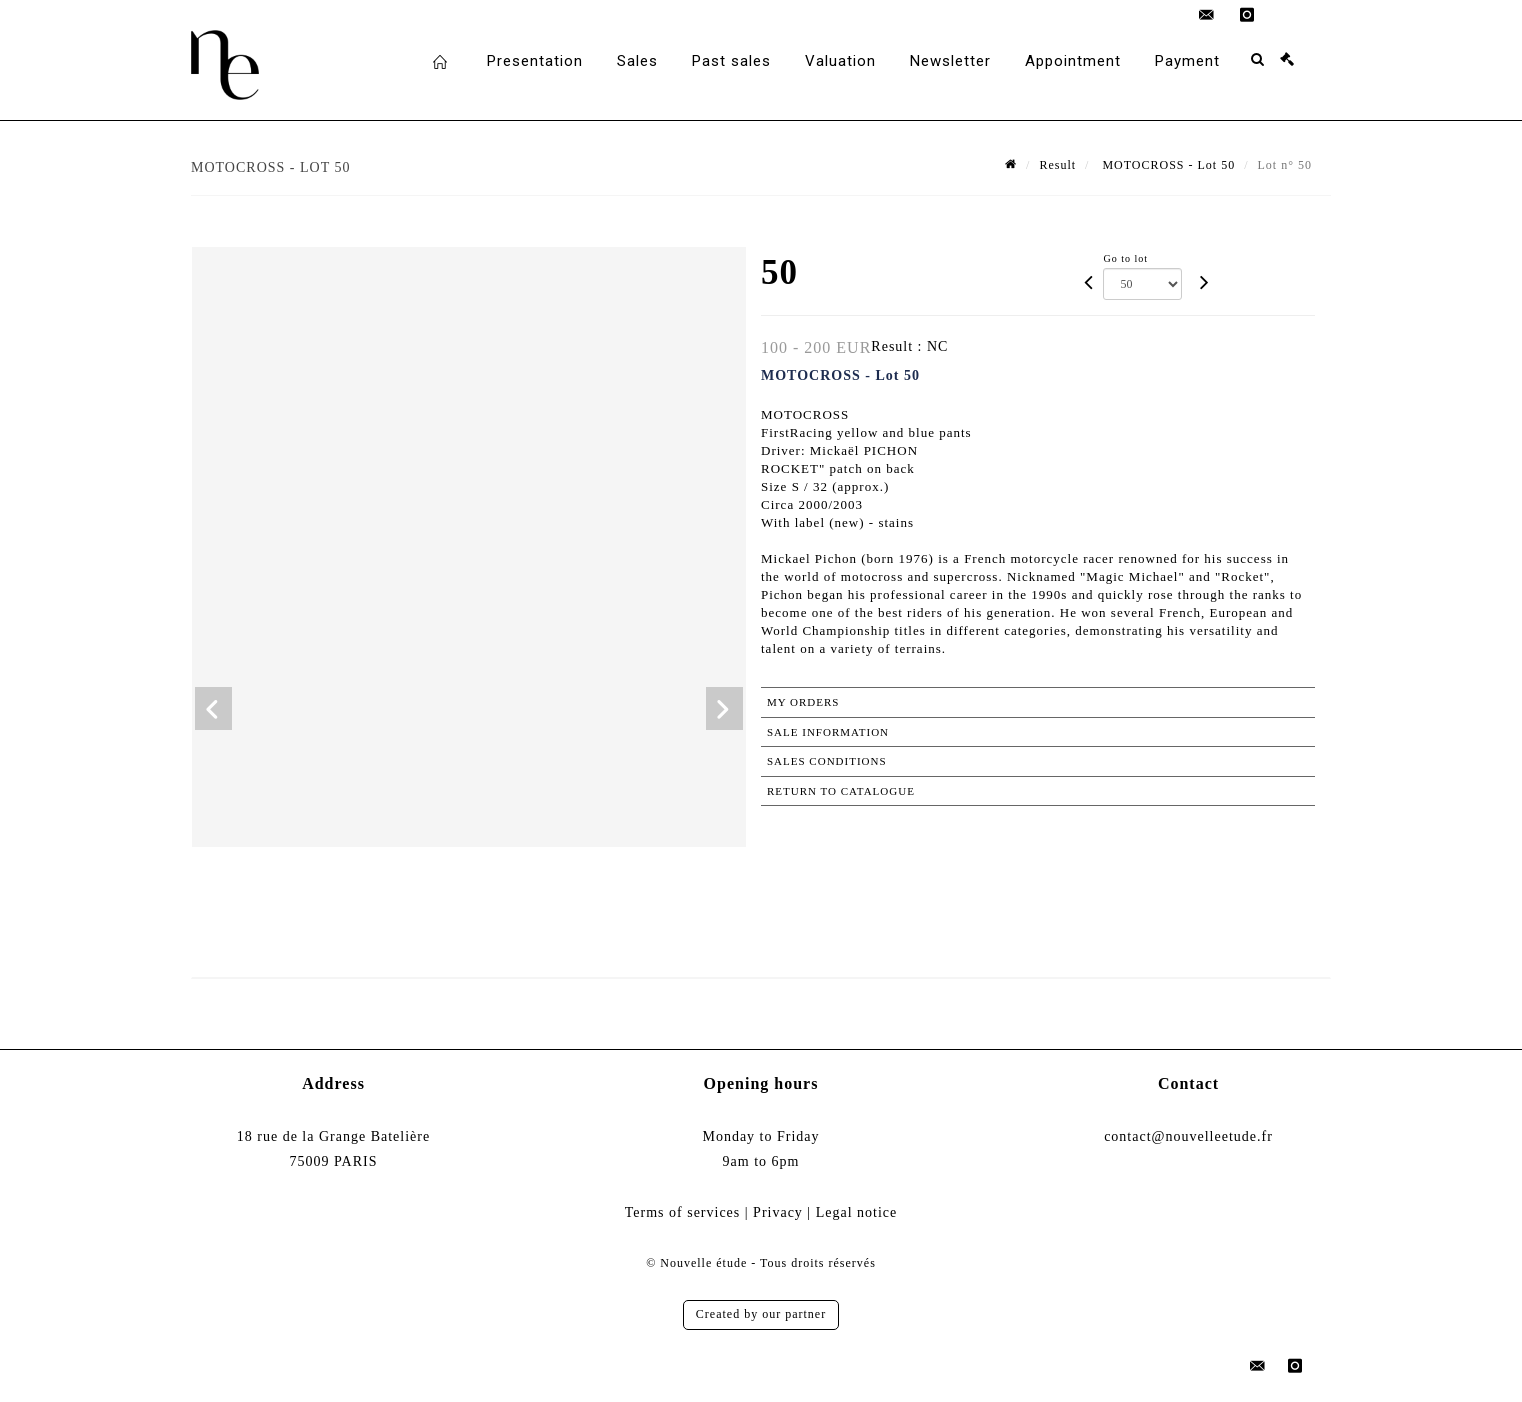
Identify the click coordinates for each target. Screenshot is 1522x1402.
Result (1057, 165)
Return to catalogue (841, 791)
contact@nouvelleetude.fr (1188, 1136)
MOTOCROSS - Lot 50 (1166, 165)
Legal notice (857, 1212)
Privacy (778, 1212)
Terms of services (683, 1212)
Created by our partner (761, 1314)
